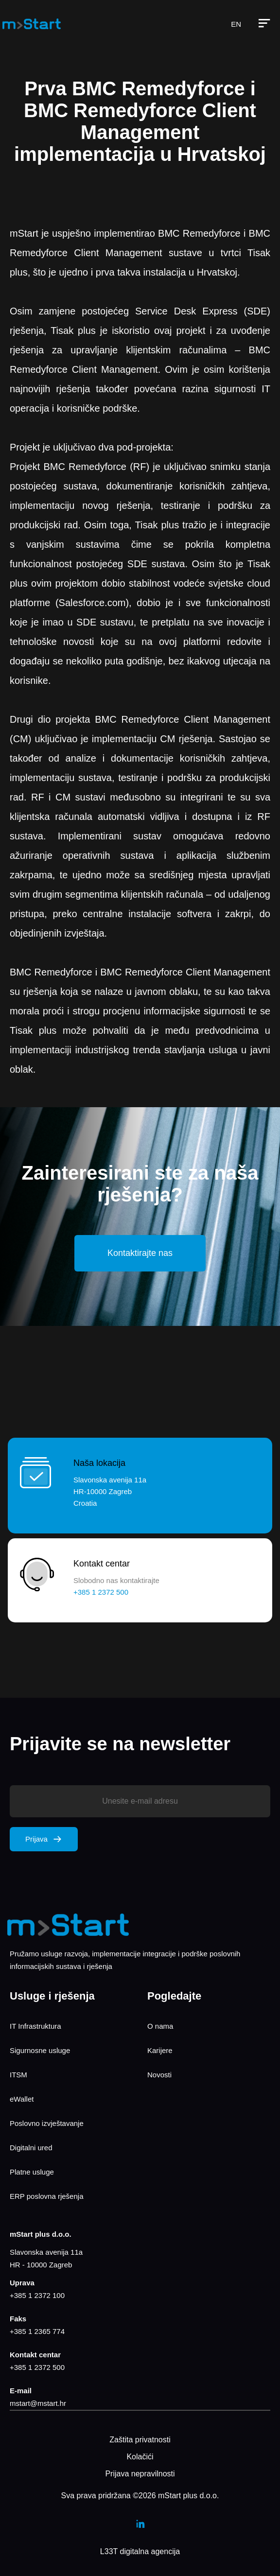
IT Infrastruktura (35, 2026)
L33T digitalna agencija (140, 2551)
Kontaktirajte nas (140, 1253)
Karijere (160, 2050)
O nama (160, 2026)
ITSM (18, 2075)
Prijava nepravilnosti (140, 2474)
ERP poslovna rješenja (46, 2196)
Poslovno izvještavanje (47, 2123)
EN (236, 24)
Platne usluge (32, 2172)
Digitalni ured (31, 2147)
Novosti (159, 2075)
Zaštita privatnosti (139, 2440)
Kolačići (139, 2457)
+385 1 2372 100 (37, 2295)
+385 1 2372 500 (37, 2367)
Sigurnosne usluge (40, 2050)
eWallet (22, 2099)
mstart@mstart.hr (38, 2403)
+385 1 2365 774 (37, 2331)
